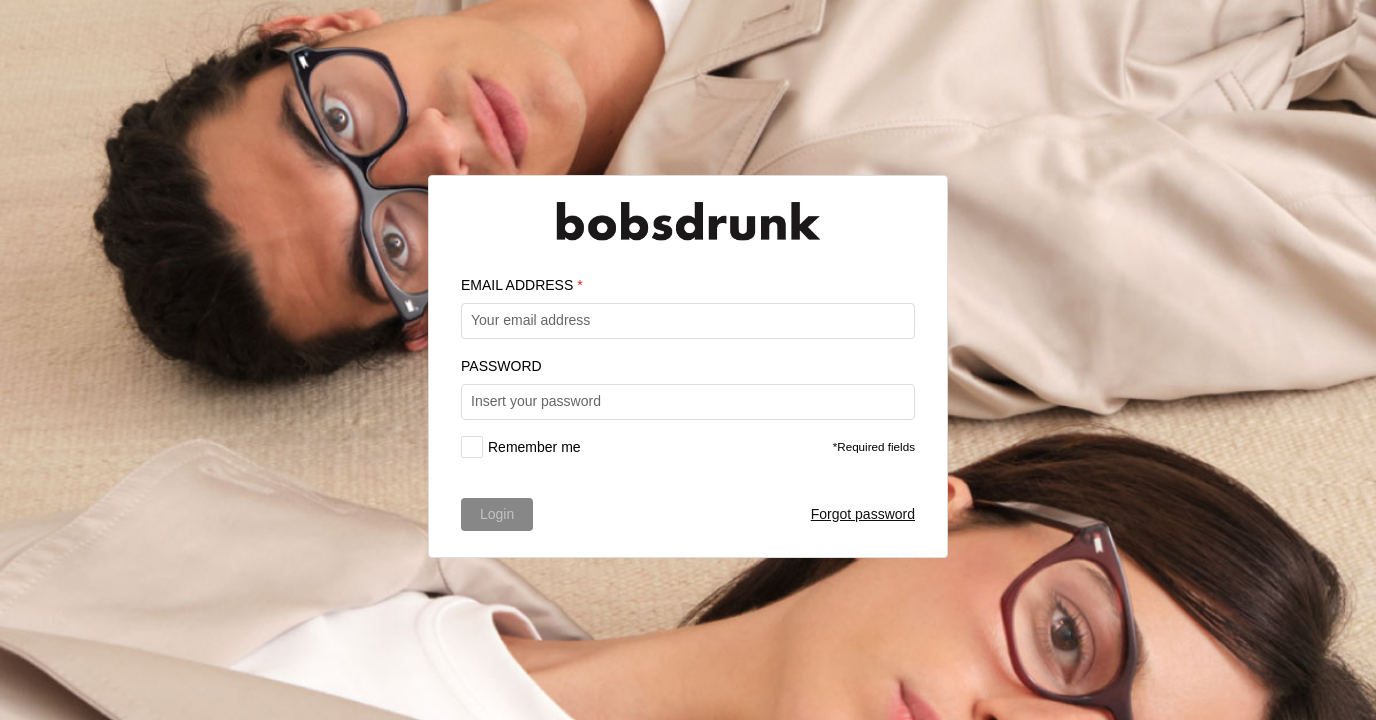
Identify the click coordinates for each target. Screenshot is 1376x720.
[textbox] (688, 321)
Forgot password (863, 514)
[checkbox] (521, 447)
